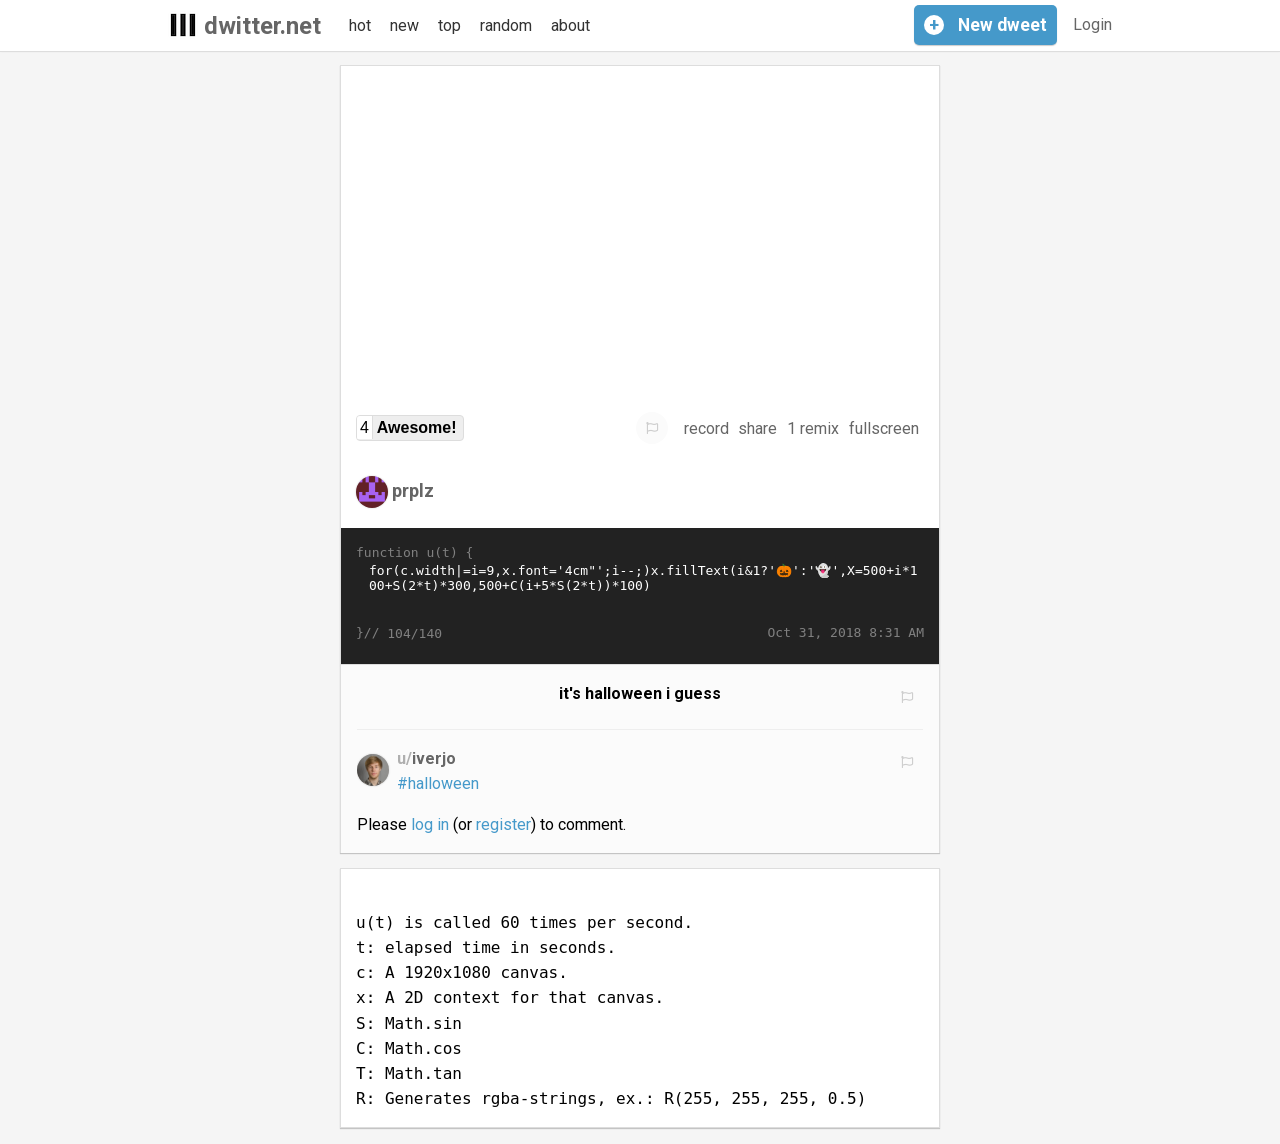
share (757, 428)
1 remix (813, 428)
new (404, 25)
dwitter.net (262, 26)
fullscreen (884, 428)
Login (1092, 24)
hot (360, 25)
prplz (413, 490)
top (449, 25)
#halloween (438, 783)
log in (430, 824)
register (503, 824)
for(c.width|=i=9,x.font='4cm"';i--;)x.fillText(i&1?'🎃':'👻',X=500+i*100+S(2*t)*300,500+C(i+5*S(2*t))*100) (640, 593)
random (506, 25)
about (570, 25)
